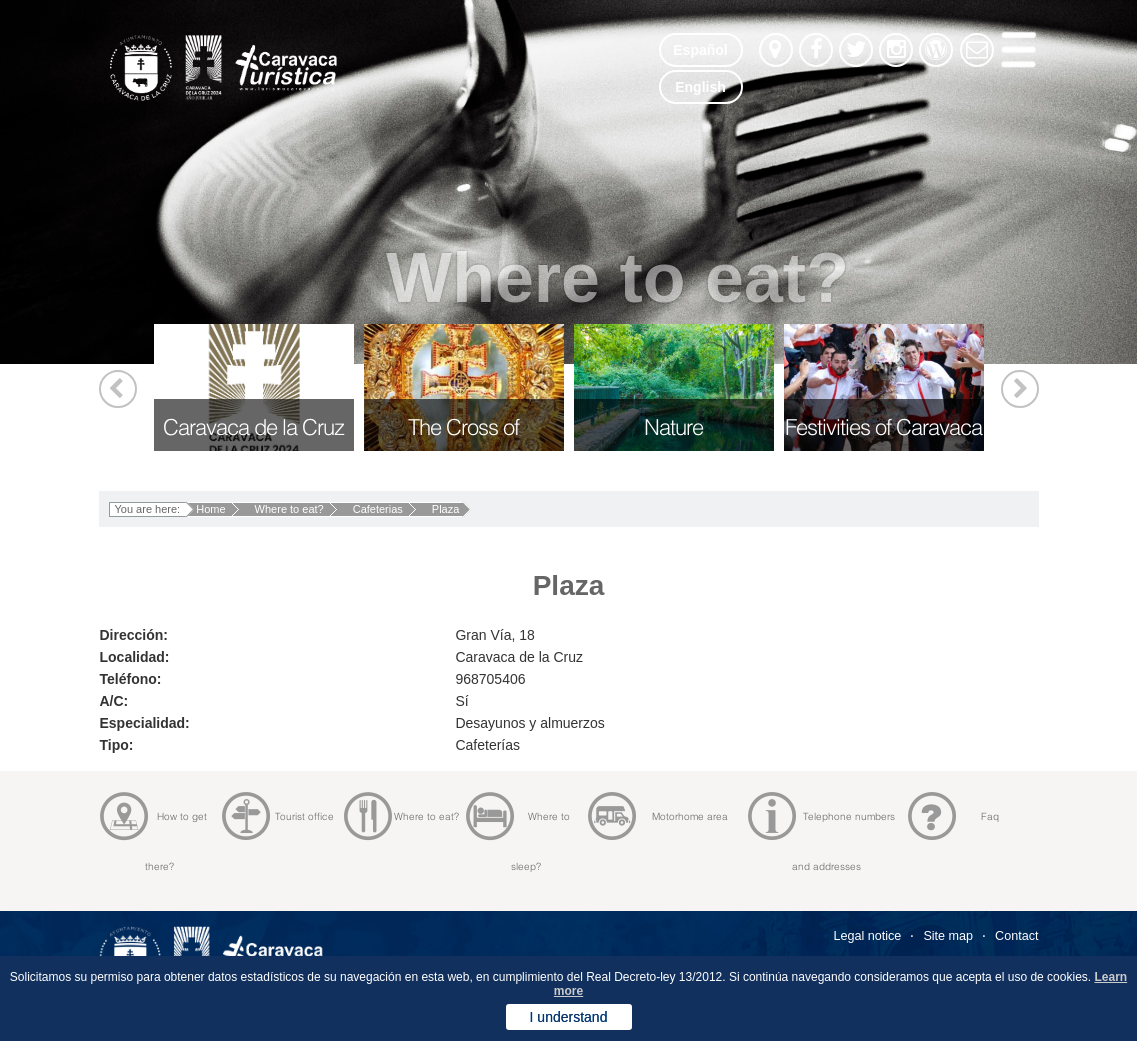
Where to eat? (289, 509)
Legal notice (867, 936)
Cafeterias (378, 509)
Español (700, 50)
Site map (948, 936)
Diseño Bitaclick (990, 1025)
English (700, 87)
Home (210, 509)
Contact (1016, 936)
